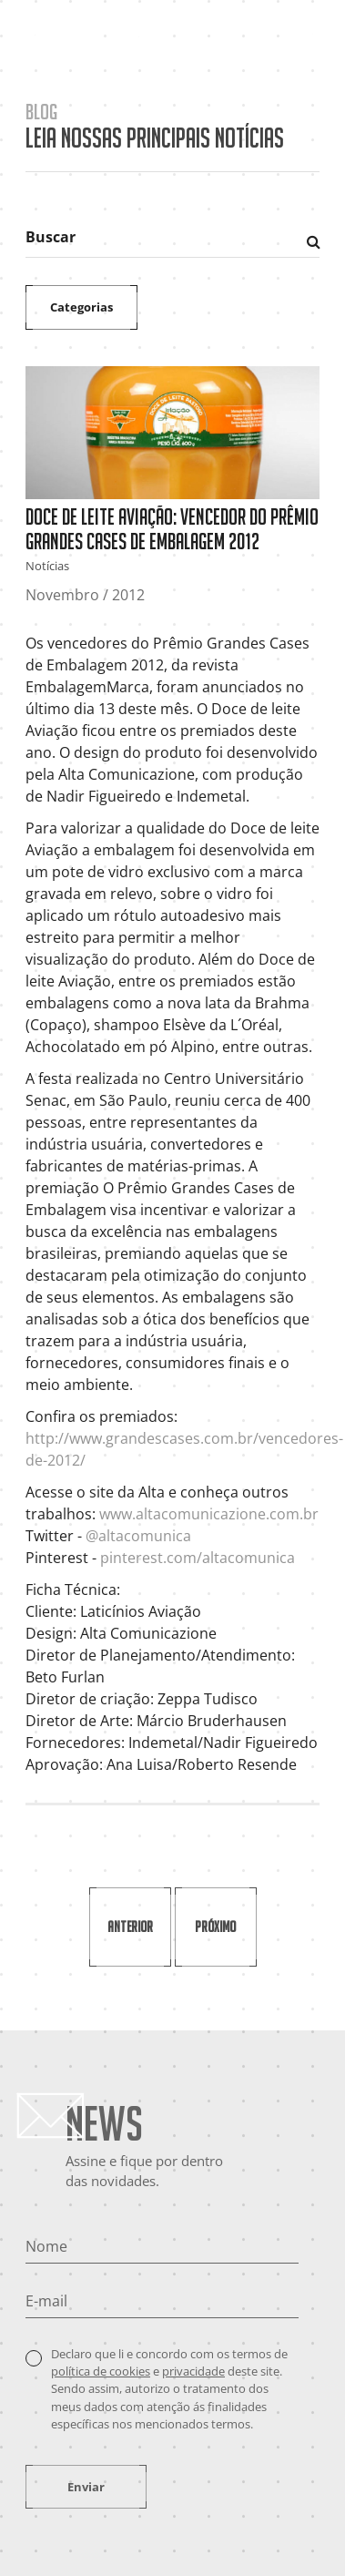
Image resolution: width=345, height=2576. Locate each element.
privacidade (193, 2371)
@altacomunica (138, 1536)
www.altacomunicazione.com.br (209, 1514)
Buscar (50, 237)
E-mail (46, 2301)
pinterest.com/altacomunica (199, 1558)
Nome (46, 2246)
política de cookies (100, 2371)
